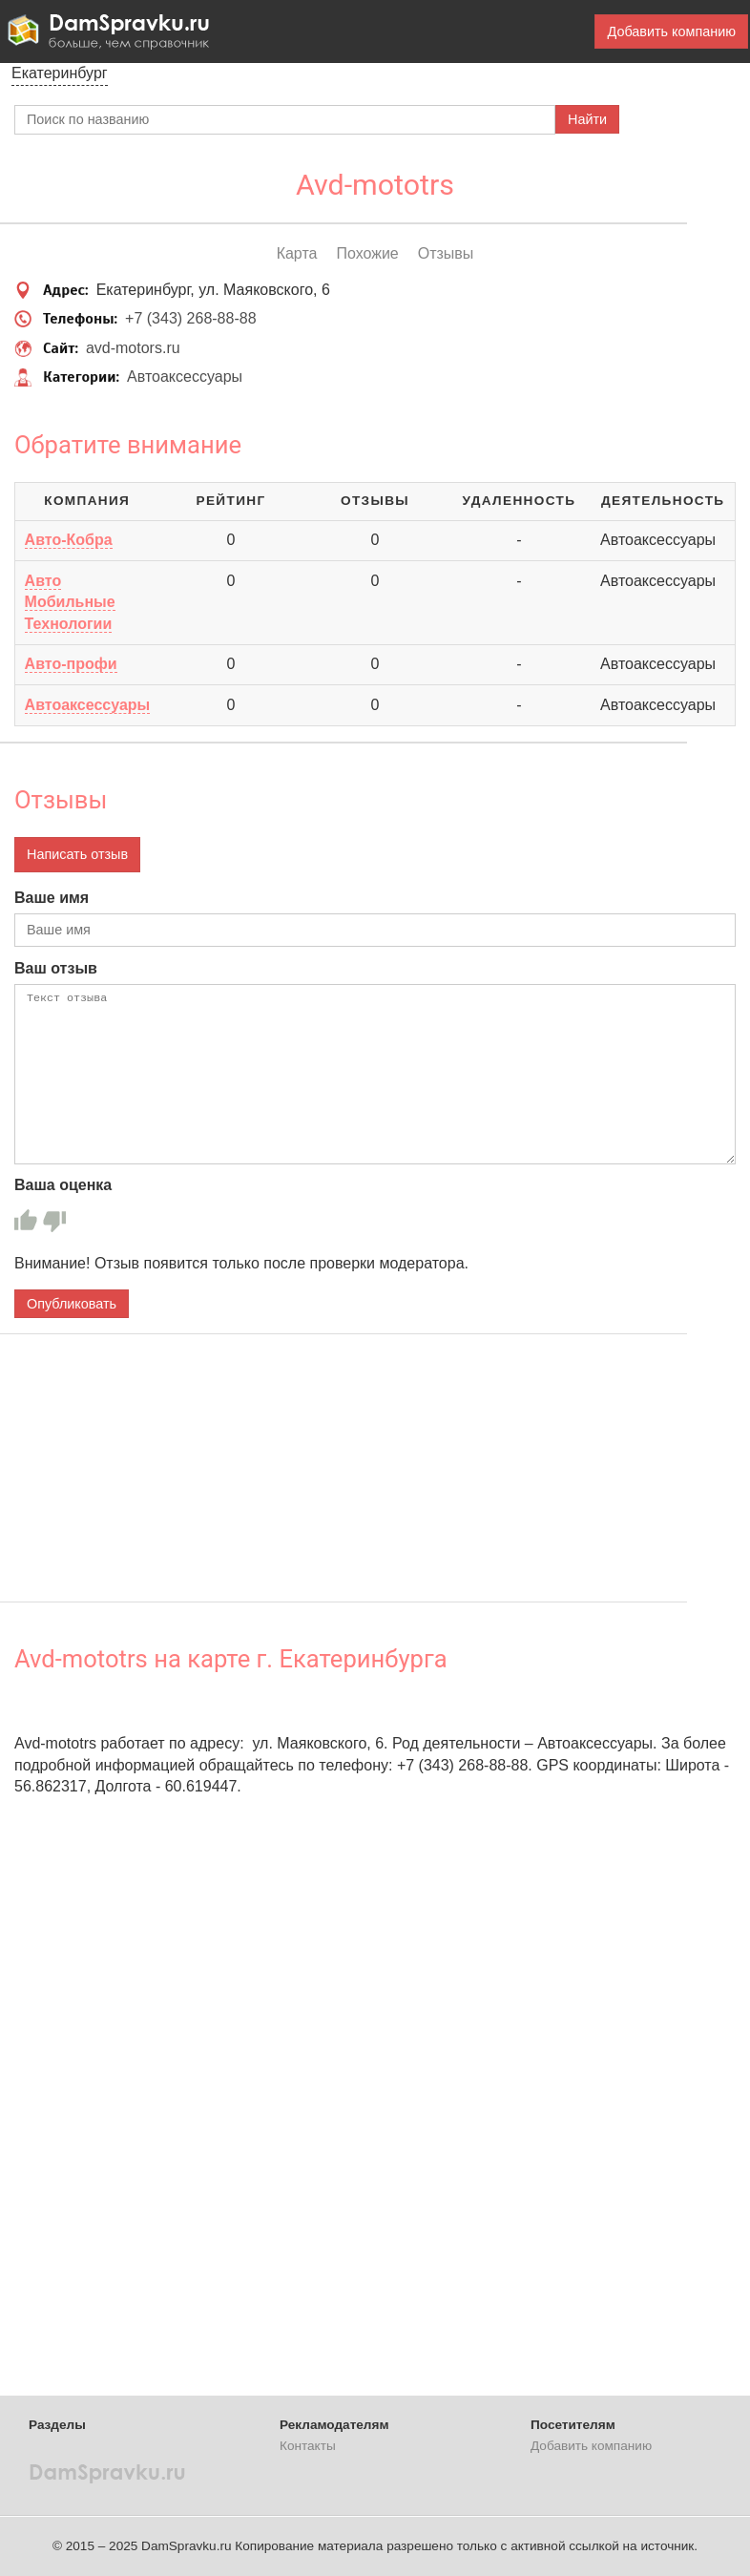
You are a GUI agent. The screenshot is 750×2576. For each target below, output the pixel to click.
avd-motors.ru (133, 348)
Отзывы (446, 253)
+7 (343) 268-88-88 (190, 318)
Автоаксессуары (184, 376)
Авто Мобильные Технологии (70, 602)
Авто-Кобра (69, 540)
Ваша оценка (63, 1185)
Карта (297, 253)
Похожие (367, 253)
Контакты (308, 2446)
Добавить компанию (671, 31)
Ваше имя (51, 898)
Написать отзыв (77, 854)
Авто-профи (71, 664)
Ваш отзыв (55, 968)
